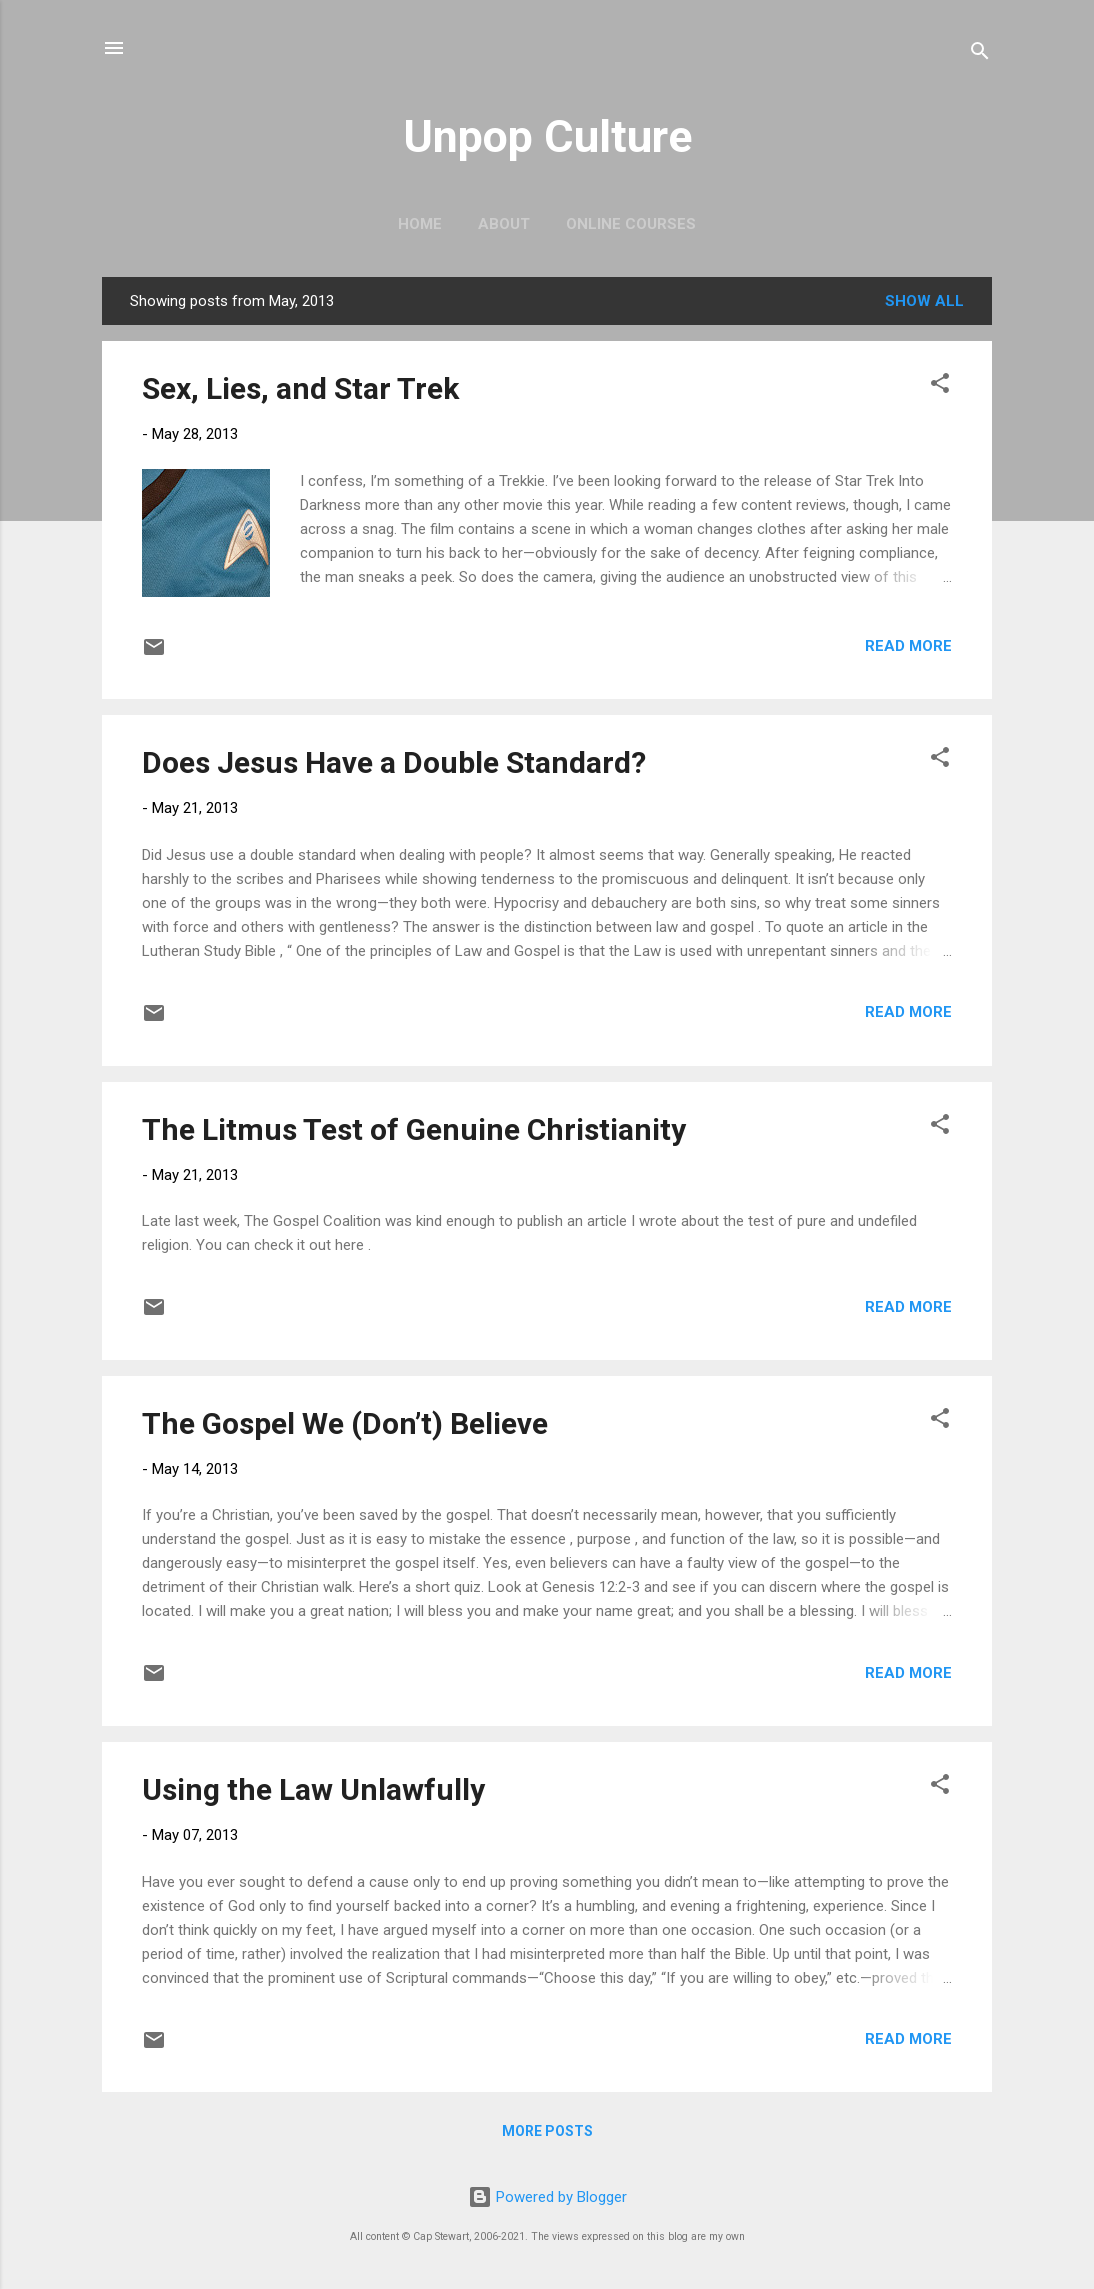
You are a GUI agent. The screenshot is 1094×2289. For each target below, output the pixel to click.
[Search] (980, 54)
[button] (940, 386)
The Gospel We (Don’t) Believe (345, 1423)
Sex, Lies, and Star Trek (300, 388)
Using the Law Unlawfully (313, 1789)
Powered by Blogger (547, 2197)
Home (420, 224)
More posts (547, 2131)
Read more (908, 646)
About (504, 224)
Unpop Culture (547, 136)
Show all (924, 301)
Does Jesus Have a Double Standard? (394, 762)
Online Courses (631, 224)
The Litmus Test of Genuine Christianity (414, 1129)
